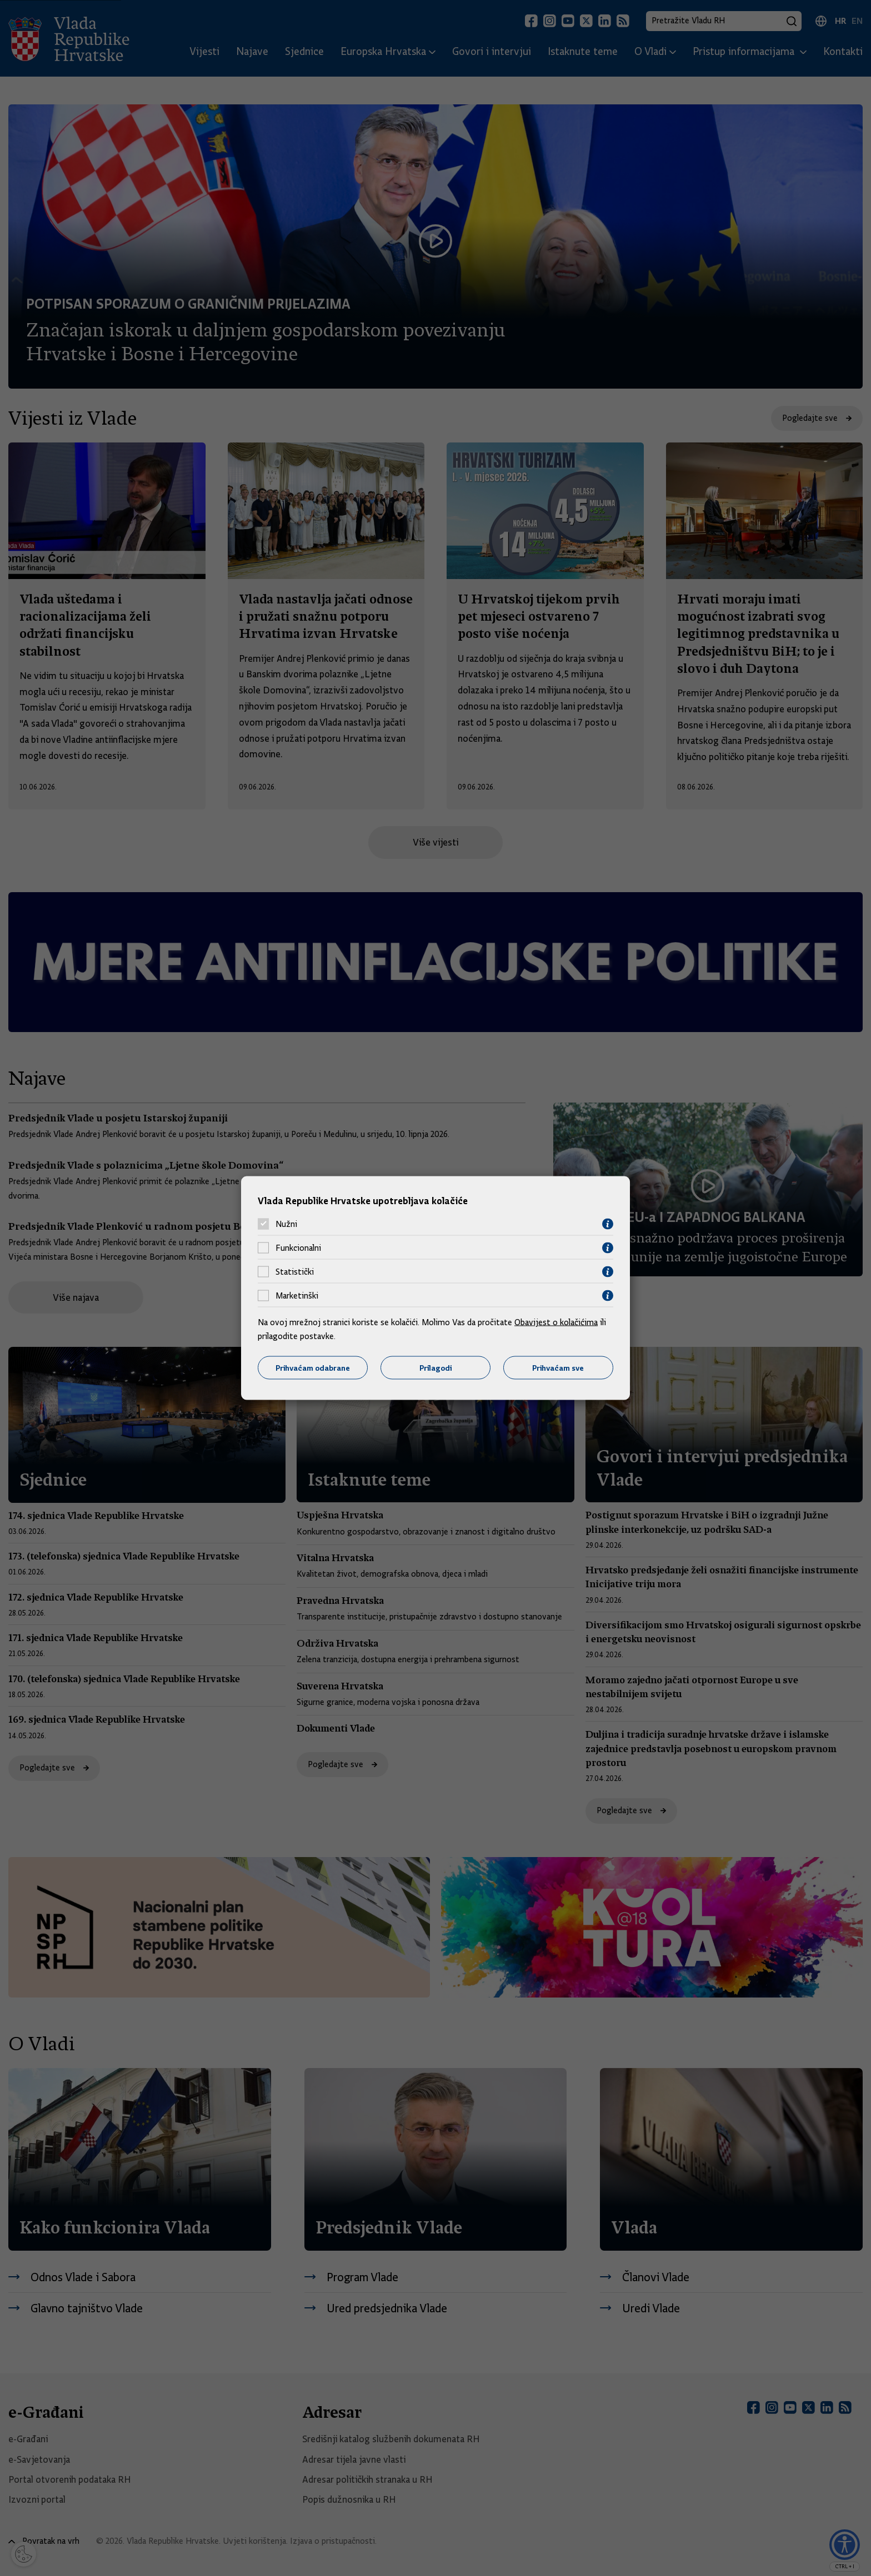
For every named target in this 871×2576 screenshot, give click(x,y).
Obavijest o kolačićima (556, 1322)
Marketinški (297, 1296)
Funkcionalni (298, 1248)
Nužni (286, 1224)
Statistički (295, 1272)
